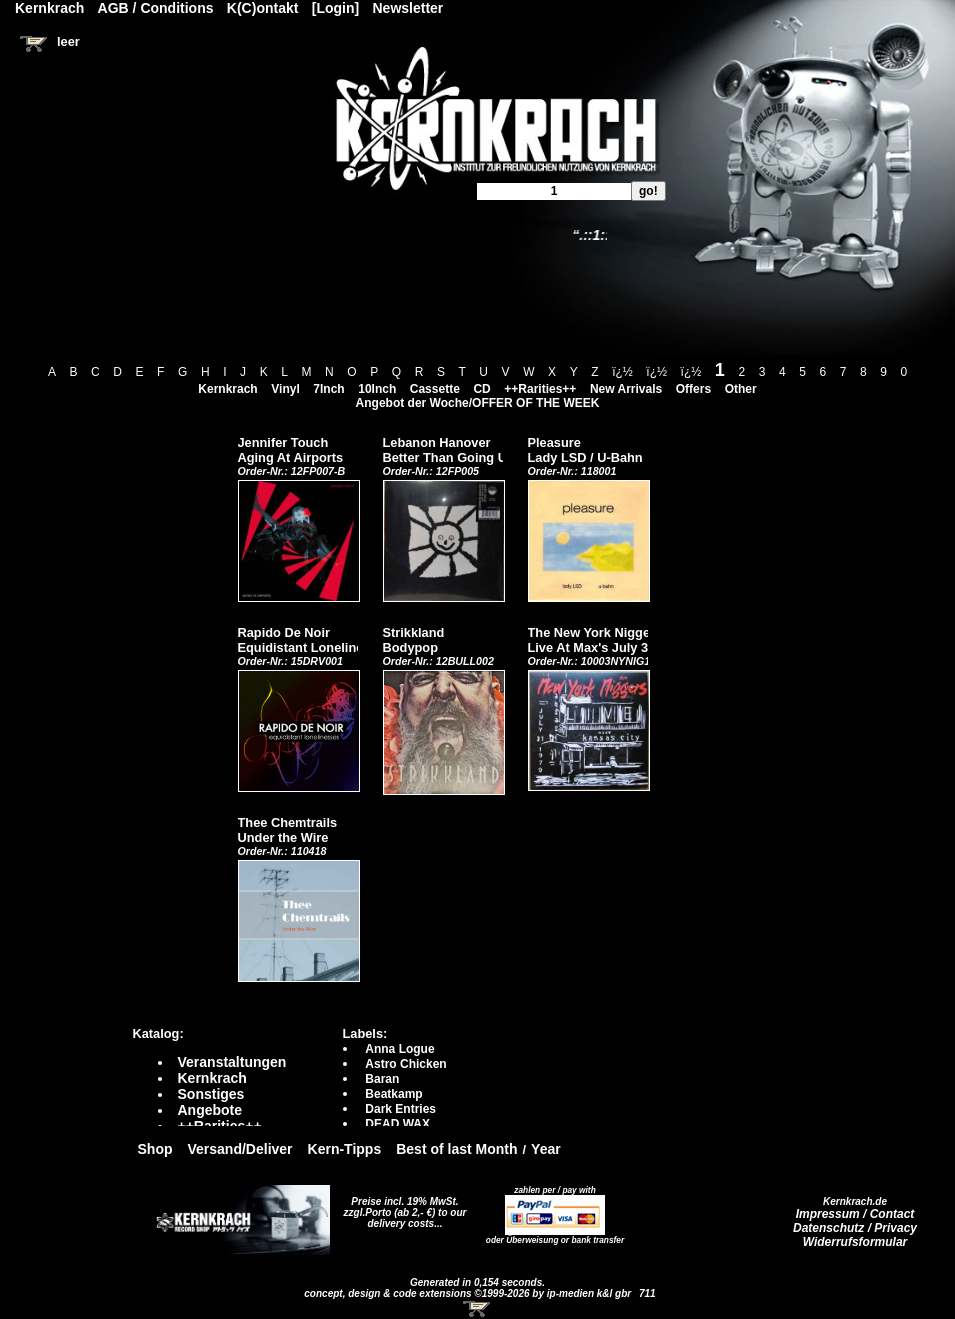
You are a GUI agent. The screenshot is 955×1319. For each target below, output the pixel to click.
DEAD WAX (397, 1124)
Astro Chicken (405, 1064)
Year (546, 1149)
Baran (382, 1079)
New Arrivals (626, 389)
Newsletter (408, 8)
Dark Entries (400, 1109)
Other (741, 389)
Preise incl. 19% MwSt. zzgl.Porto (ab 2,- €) (401, 1207)
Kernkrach (227, 389)
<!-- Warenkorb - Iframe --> (478, 1309)
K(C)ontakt (263, 8)
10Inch (377, 389)
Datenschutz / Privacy (855, 1228)
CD (481, 389)
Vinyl (285, 389)
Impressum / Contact (855, 1214)
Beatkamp (393, 1094)
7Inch (328, 389)
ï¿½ (622, 372)
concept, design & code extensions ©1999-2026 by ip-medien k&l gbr (469, 1293)
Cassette (435, 389)
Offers (693, 389)
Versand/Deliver (240, 1149)
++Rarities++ (540, 389)
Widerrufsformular (855, 1242)
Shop (155, 1149)
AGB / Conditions (156, 8)
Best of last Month (456, 1149)
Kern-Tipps (345, 1149)
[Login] (335, 8)
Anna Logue (399, 1049)
